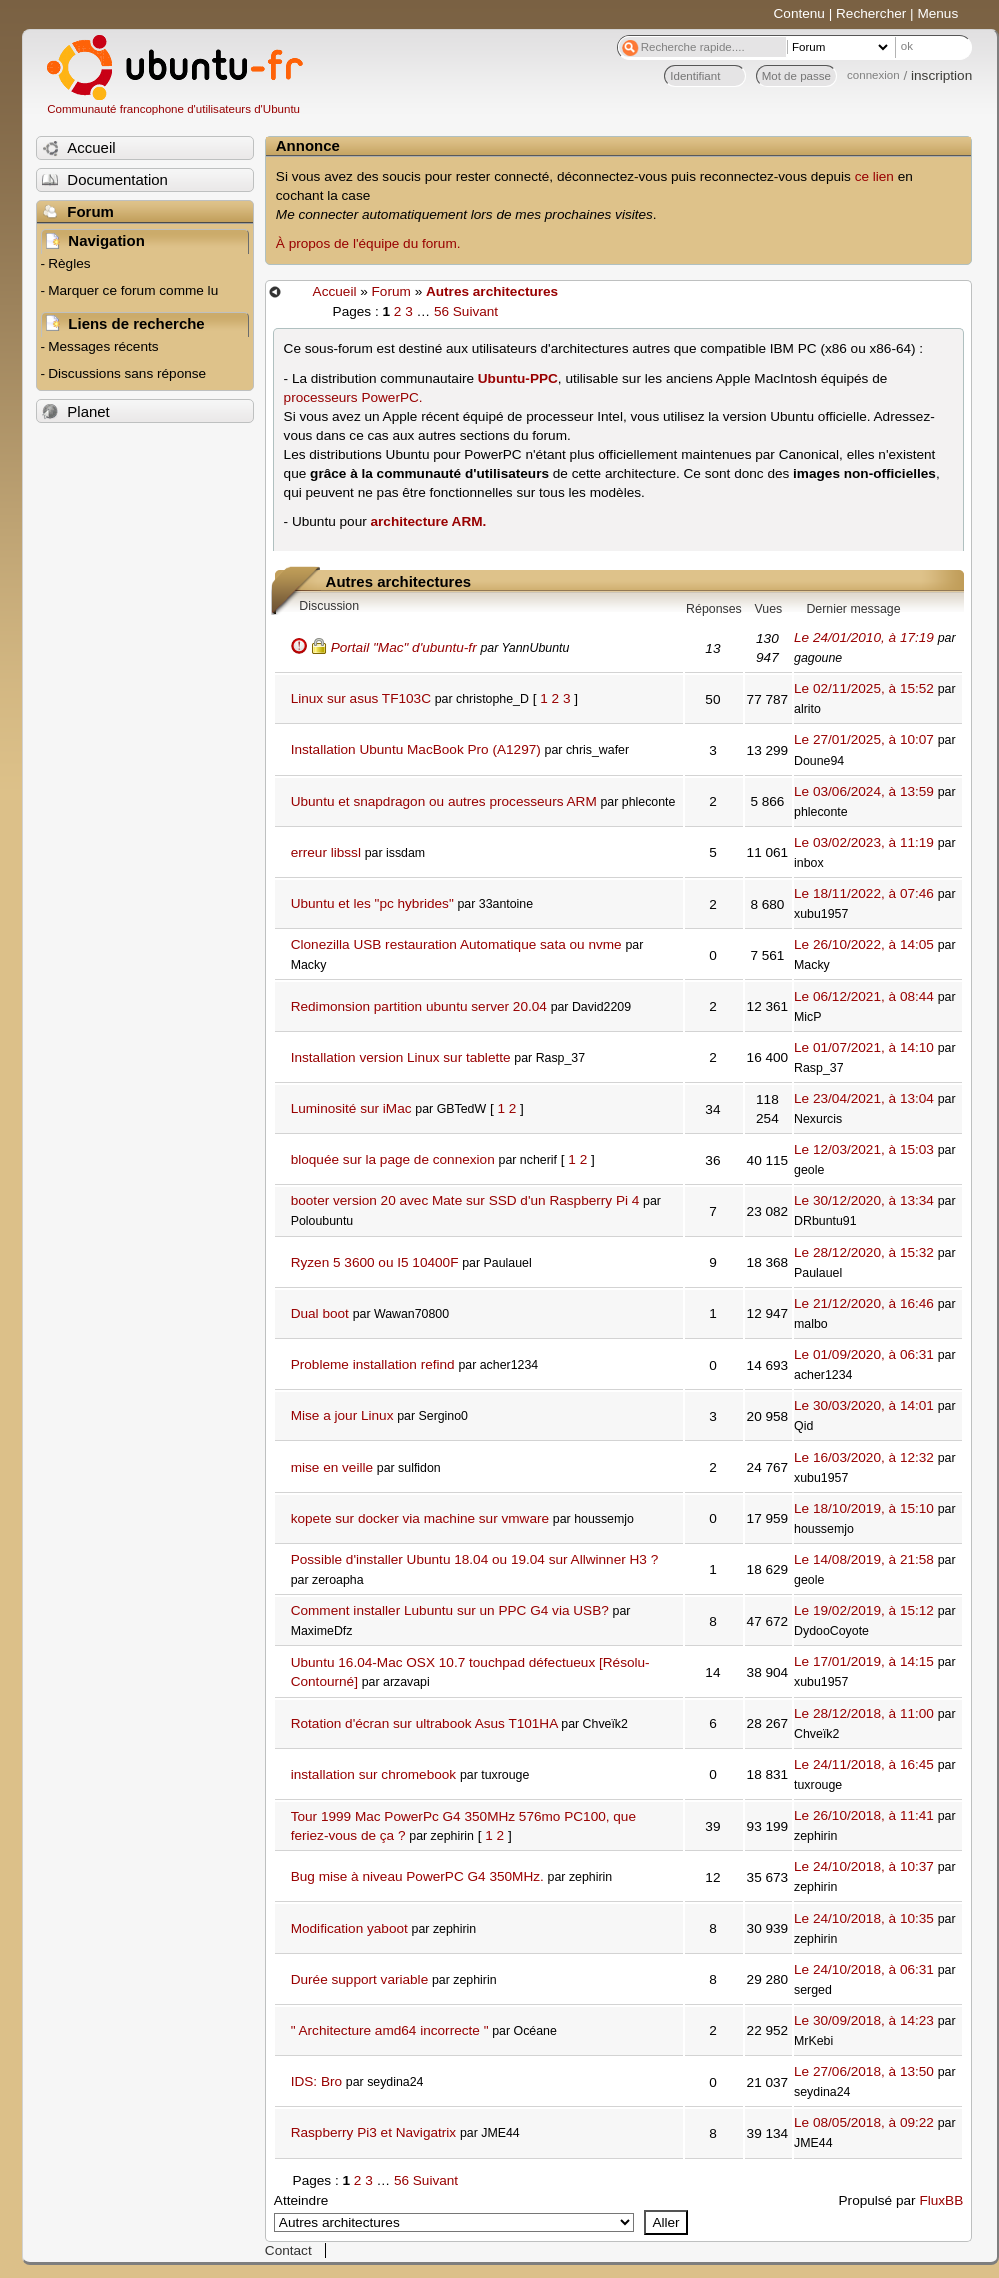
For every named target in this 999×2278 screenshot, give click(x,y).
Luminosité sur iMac (351, 1108)
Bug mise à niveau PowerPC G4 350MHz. (417, 1876)
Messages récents (103, 346)
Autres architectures (492, 291)
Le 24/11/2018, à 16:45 (864, 1764)
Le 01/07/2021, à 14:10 (864, 1047)
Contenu (799, 13)
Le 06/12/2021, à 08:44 (864, 996)
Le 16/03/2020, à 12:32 (864, 1457)
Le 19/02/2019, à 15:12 (864, 1610)
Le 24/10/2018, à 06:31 (864, 1969)
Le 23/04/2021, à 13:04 (864, 1098)
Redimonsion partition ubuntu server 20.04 (419, 1006)
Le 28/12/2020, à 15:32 (864, 1252)
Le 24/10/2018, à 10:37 (864, 1866)
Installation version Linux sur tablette (401, 1057)
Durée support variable (360, 1979)
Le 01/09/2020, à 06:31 (864, 1354)
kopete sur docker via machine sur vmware (420, 1518)
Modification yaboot (349, 1928)
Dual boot (320, 1313)
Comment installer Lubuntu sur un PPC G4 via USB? (450, 1610)
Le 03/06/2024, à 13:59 (864, 791)
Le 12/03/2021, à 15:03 (864, 1149)
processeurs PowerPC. (353, 397)
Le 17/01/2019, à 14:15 (864, 1661)
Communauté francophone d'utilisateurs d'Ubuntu (173, 109)
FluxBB (941, 2200)
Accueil (335, 291)
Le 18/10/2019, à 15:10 (864, 1508)
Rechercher (871, 13)
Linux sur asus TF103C (361, 698)
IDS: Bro (316, 2081)
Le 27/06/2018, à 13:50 (864, 2071)
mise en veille (332, 1467)
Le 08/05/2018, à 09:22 (864, 2122)
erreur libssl (326, 852)
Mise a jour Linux (342, 1415)
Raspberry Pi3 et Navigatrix (373, 2132)
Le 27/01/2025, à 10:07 (864, 739)
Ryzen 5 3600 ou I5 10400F (375, 1262)
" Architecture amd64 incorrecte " (390, 2030)
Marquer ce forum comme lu (133, 290)
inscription (941, 75)
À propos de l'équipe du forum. (368, 243)
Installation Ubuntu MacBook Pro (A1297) (416, 749)
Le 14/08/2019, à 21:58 (864, 1559)
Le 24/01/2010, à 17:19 (864, 637)
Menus (937, 13)
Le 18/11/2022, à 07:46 (864, 893)
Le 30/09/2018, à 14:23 (864, 2020)
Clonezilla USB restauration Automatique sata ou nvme (456, 944)
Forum (391, 291)
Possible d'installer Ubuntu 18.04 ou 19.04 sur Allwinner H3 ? (475, 1559)
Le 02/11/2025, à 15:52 (864, 688)
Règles (69, 263)
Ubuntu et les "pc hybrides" (372, 903)
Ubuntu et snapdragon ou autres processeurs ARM (444, 801)
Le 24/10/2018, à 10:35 (864, 1918)
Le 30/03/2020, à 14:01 (864, 1405)
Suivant (475, 311)
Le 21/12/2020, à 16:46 (864, 1303)
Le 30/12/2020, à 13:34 (864, 1200)
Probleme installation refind (373, 1364)
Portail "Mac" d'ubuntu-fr (404, 647)
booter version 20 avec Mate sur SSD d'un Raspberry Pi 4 (465, 1200)
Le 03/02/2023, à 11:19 (864, 842)
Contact (288, 2250)
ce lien (874, 176)
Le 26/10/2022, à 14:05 (864, 944)
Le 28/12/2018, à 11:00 (864, 1713)
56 (441, 311)
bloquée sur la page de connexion (393, 1159)
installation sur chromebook (373, 1774)
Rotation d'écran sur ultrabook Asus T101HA (424, 1723)
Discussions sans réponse (127, 373)
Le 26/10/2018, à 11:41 (864, 1815)
